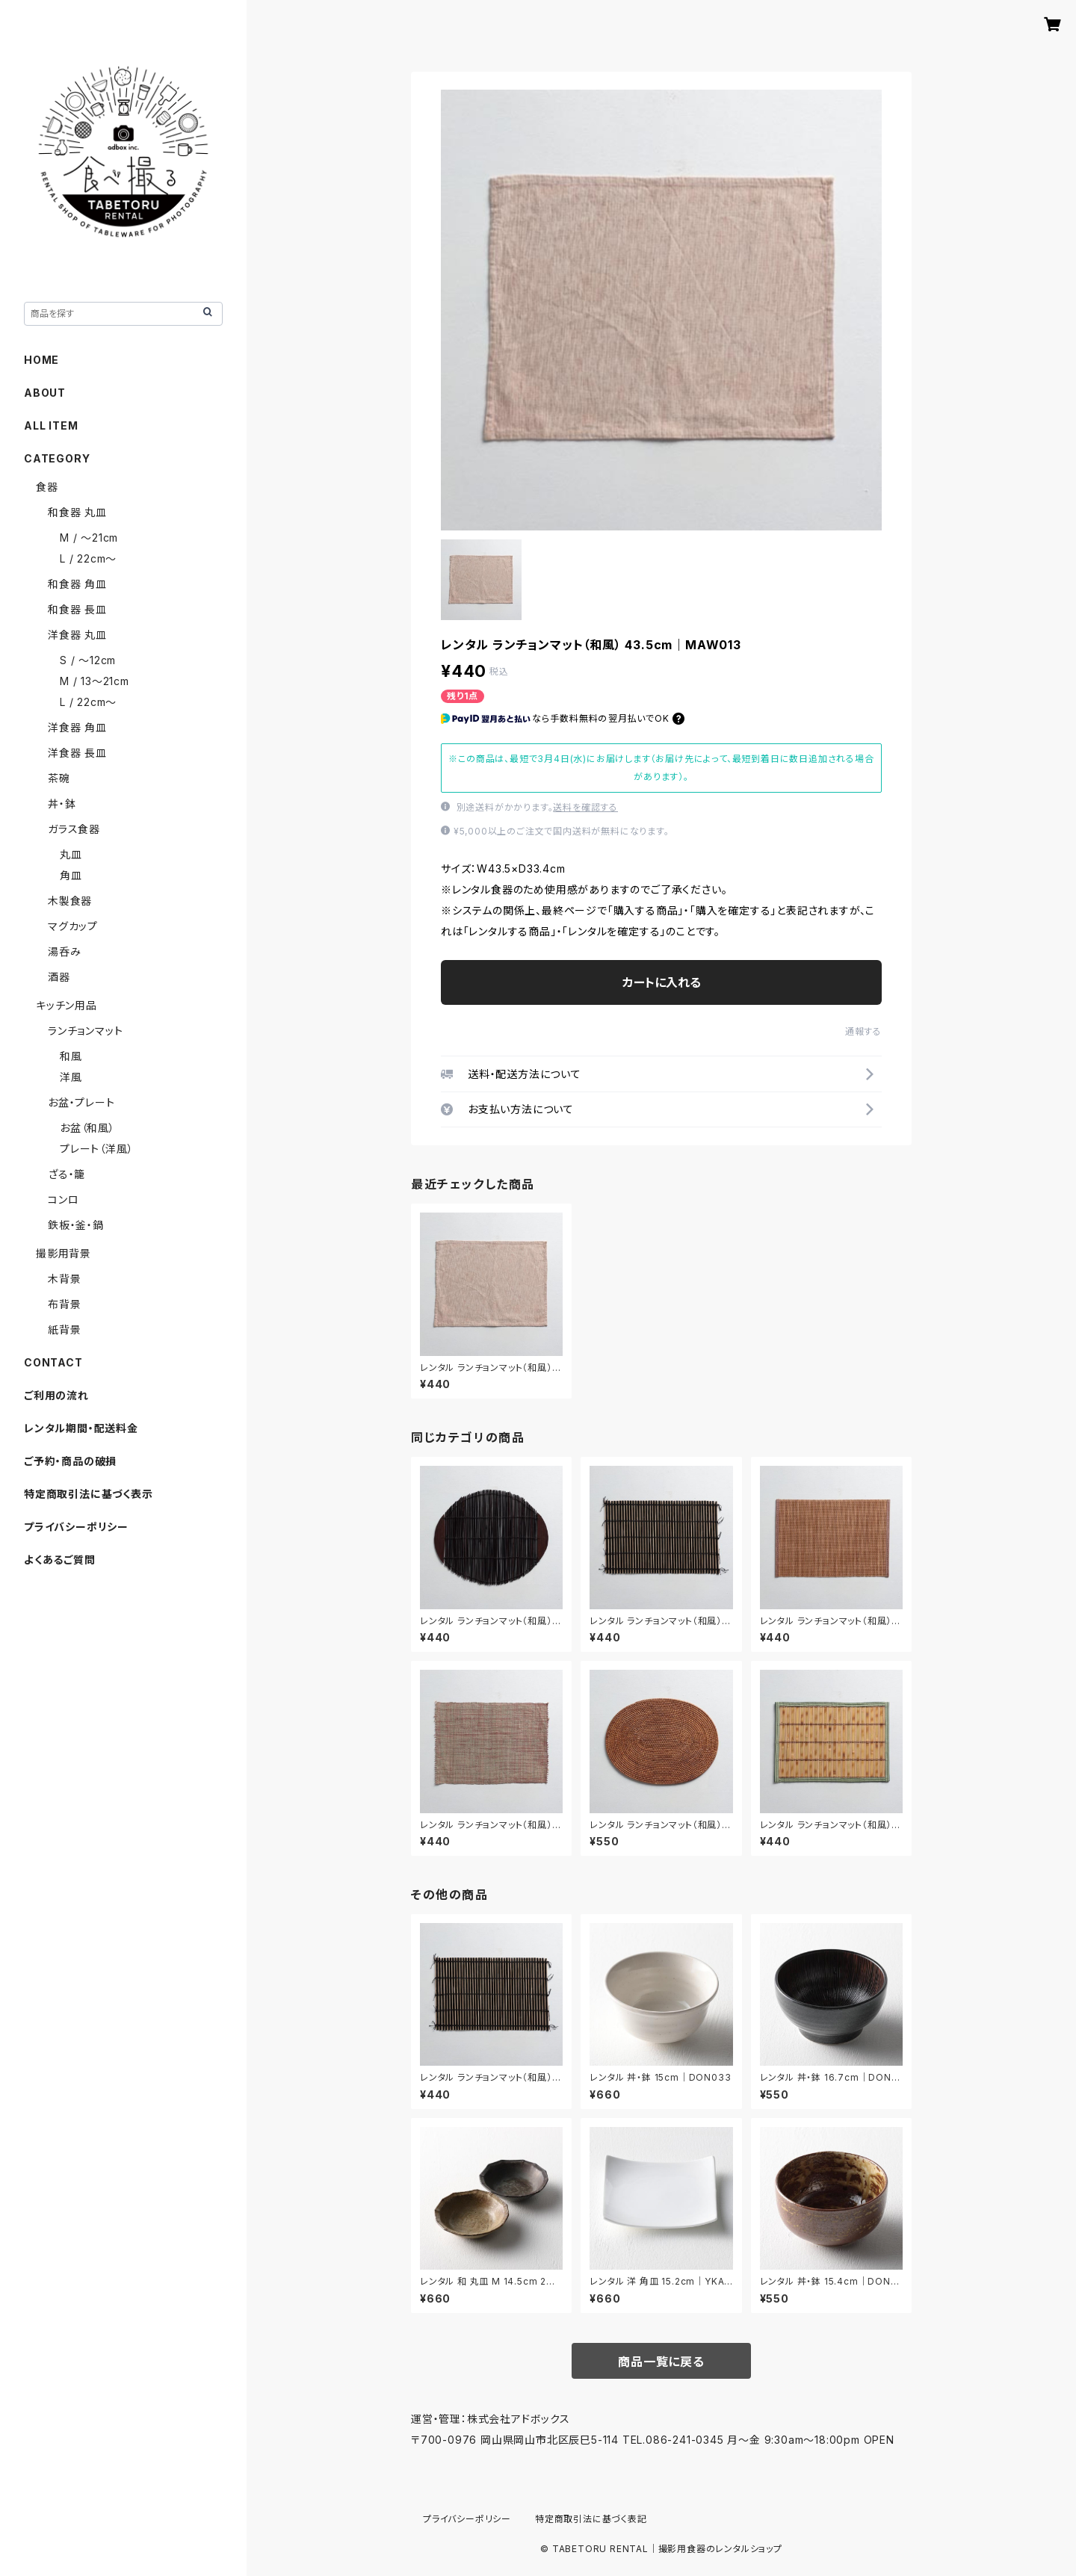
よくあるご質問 (60, 1559)
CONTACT (53, 1362)
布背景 (64, 1304)
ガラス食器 (74, 829)
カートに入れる (661, 982)
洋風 (71, 1077)
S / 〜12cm (88, 660)
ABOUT (45, 392)
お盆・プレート (81, 1102)
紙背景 (64, 1329)
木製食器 (70, 900)
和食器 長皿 (77, 609)
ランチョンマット (85, 1030)
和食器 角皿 (77, 584)
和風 (71, 1056)
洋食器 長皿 (77, 752)
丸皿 (71, 854)
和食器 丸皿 (77, 512)
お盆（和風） (87, 1127)
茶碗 (59, 778)
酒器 (59, 976)
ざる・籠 (66, 1174)
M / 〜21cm (89, 537)
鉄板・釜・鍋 (76, 1225)
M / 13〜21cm (94, 681)
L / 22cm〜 (88, 558)
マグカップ (73, 926)
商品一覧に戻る (661, 2361)
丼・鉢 (61, 803)
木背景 (64, 1278)
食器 (47, 486)
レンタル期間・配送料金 (81, 1428)
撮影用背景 (63, 1253)
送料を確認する (585, 807)
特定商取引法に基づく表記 (591, 2518)
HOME (41, 359)
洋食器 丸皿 (77, 634)
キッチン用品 (66, 1005)
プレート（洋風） (96, 1148)
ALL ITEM (51, 425)
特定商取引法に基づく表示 (88, 1493)
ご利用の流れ (56, 1395)
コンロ (63, 1199)
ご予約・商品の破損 (70, 1461)
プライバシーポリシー (76, 1526)
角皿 (71, 875)
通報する (863, 1031)
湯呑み (64, 951)
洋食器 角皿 (77, 727)
